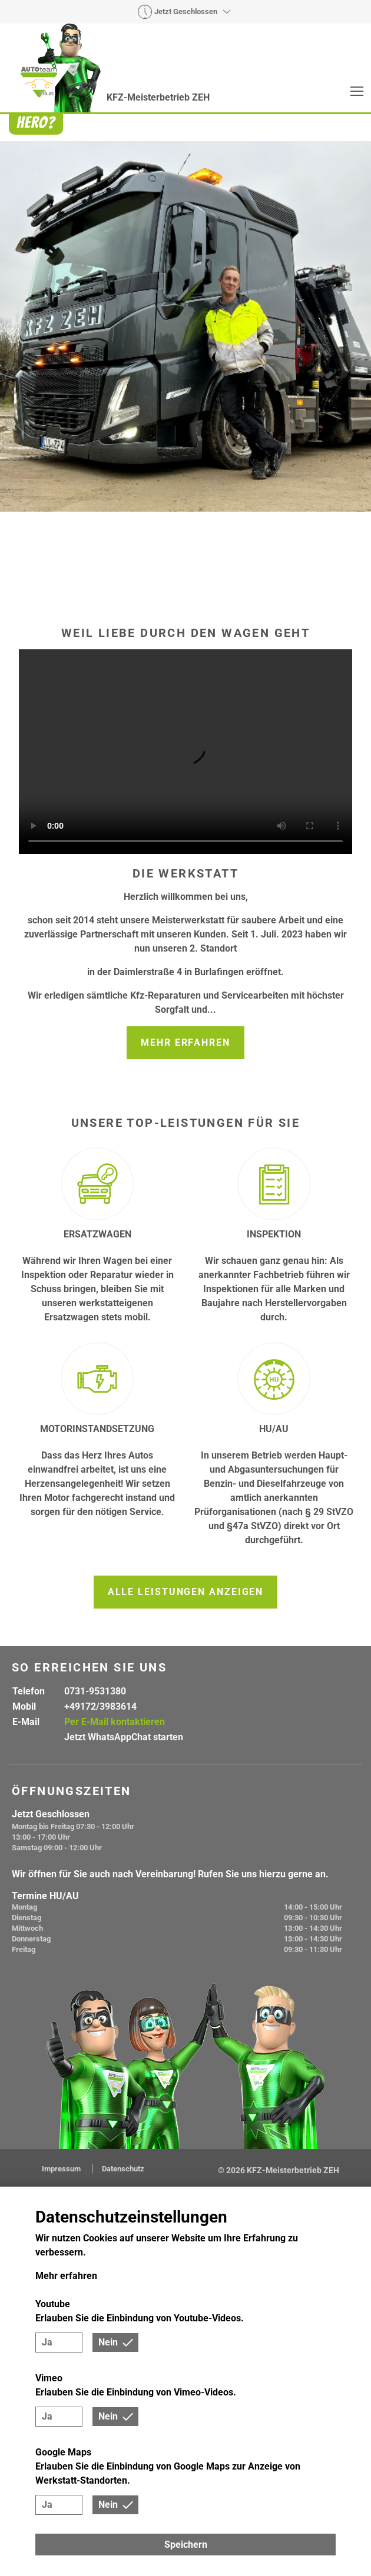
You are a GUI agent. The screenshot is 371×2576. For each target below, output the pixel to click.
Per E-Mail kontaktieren (114, 1721)
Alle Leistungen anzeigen (186, 1591)
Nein (108, 2342)
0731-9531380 (95, 1691)
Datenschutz (123, 2168)
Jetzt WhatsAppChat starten (123, 1737)
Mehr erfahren (185, 1042)
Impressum (62, 2168)
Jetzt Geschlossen (185, 12)
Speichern (185, 2544)
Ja (47, 2342)
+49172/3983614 (100, 1706)
